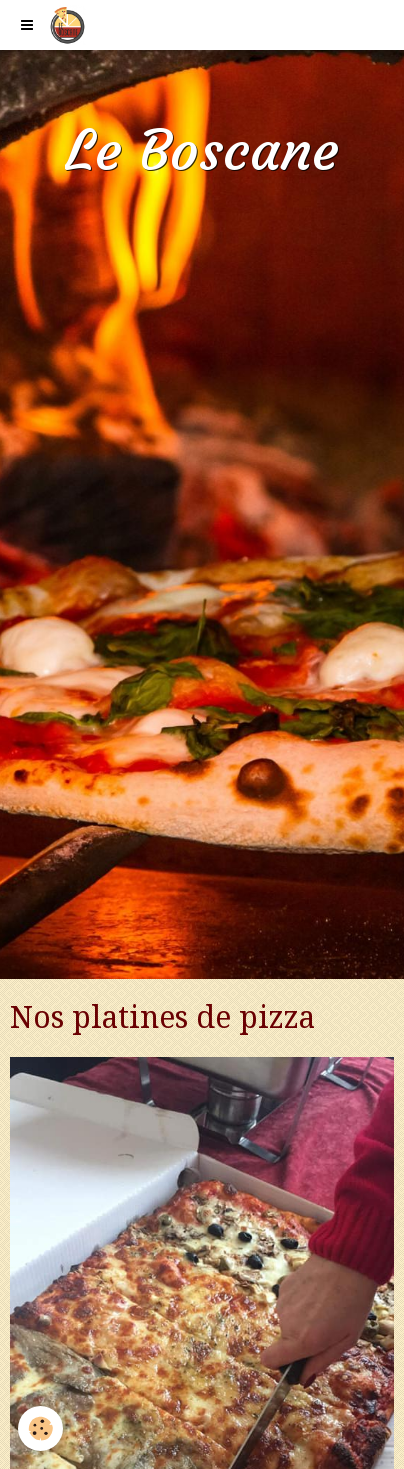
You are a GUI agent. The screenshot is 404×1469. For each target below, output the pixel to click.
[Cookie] (40, 1428)
